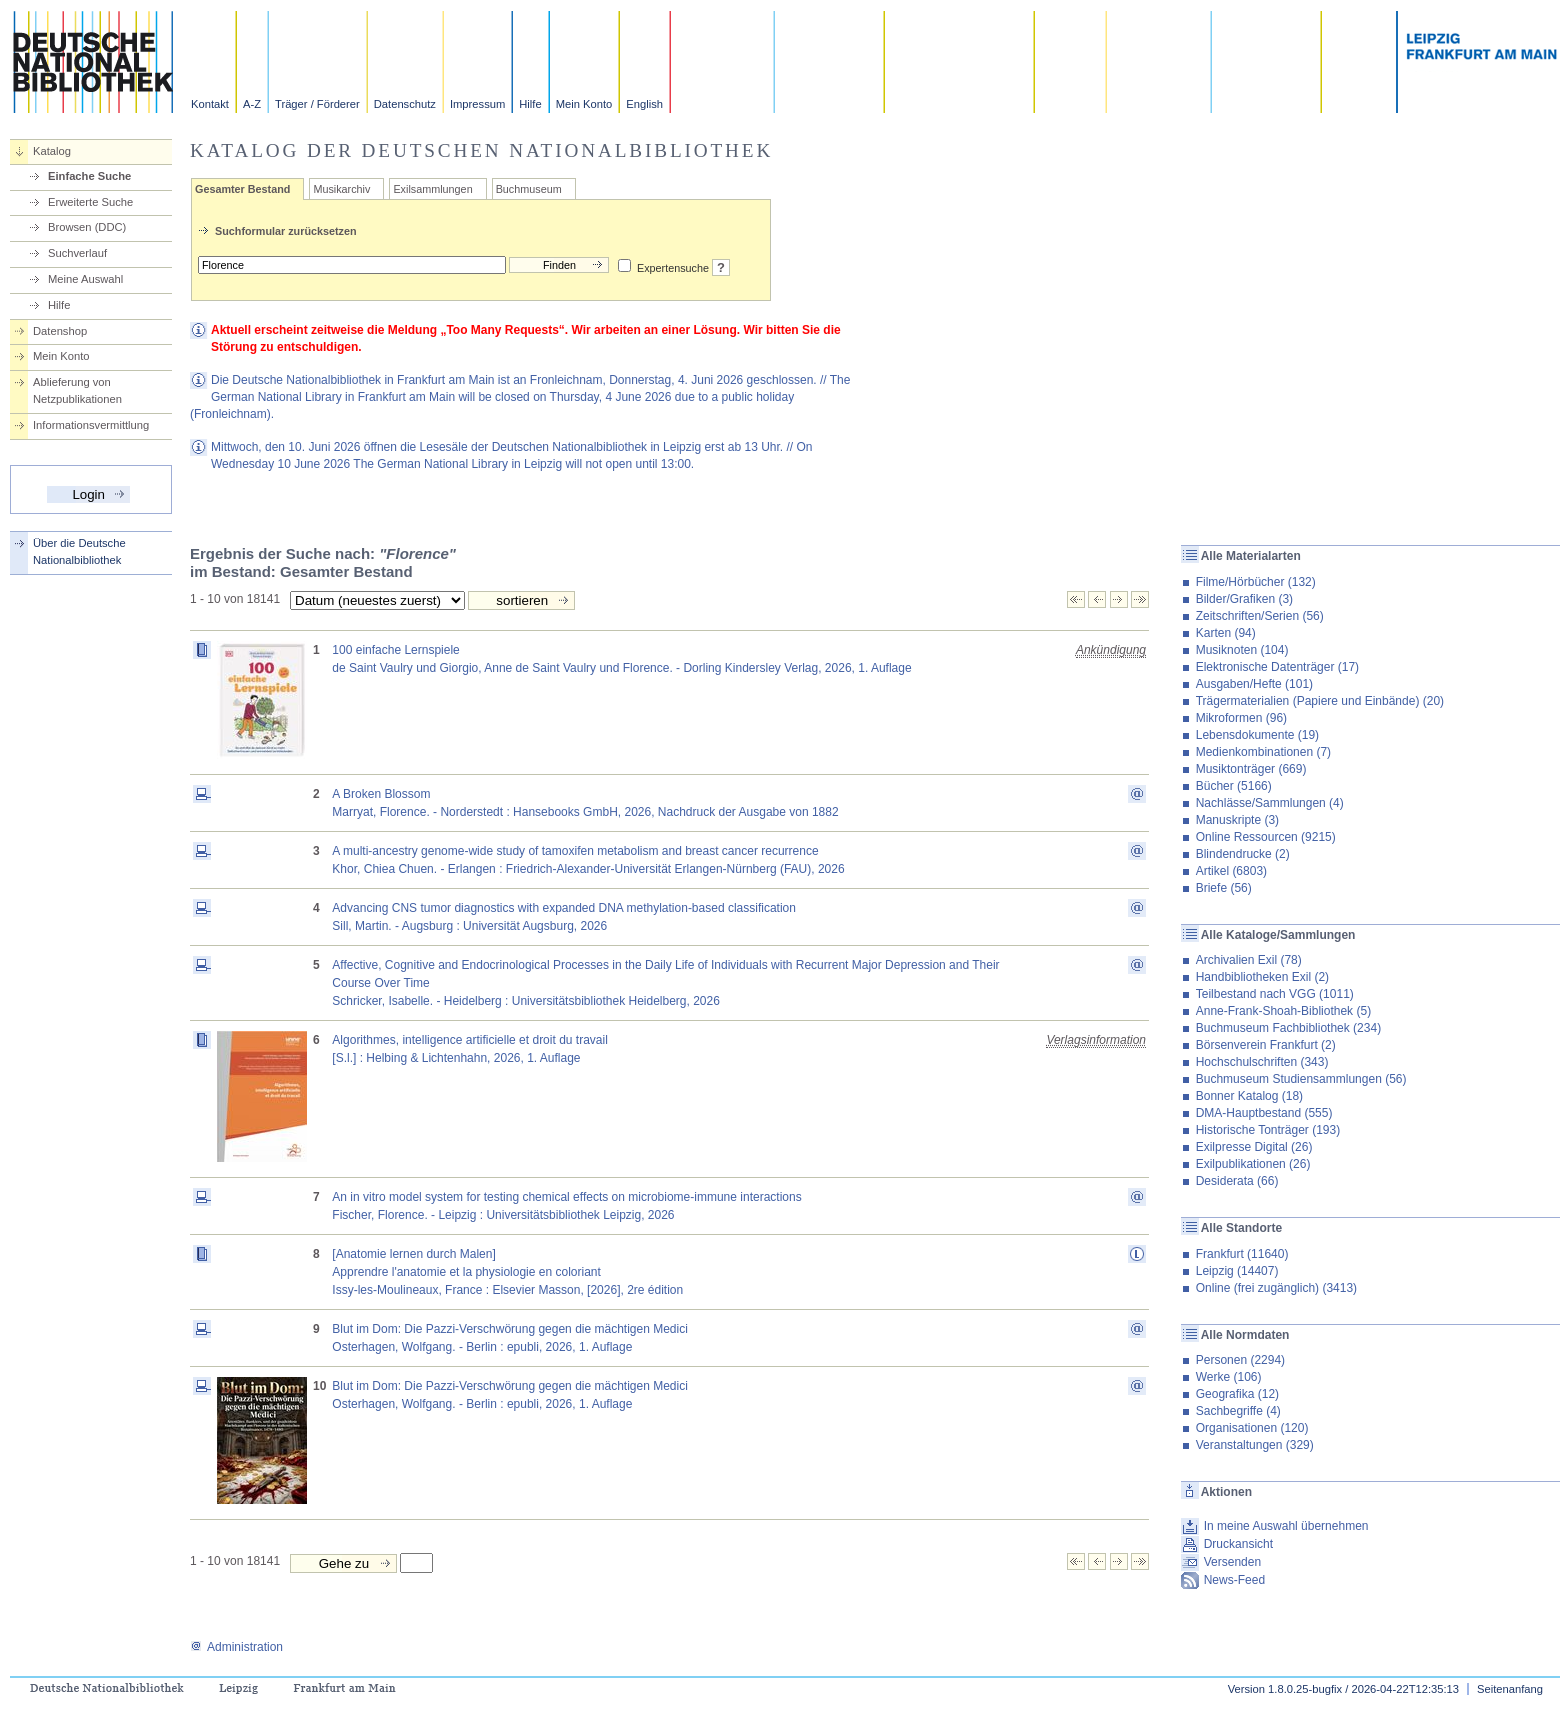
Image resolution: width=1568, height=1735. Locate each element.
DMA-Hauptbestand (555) (1264, 1113)
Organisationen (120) (1252, 1428)
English (644, 104)
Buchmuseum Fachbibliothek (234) (1288, 1028)
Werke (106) (1229, 1377)
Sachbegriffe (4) (1238, 1411)
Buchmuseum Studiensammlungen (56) (1301, 1079)
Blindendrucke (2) (1243, 854)
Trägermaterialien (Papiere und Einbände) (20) (1320, 701)
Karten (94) (1226, 633)
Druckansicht (1238, 1544)
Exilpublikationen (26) (1253, 1164)
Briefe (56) (1224, 888)
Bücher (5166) (1234, 786)
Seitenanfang (1510, 1689)
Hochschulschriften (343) (1262, 1062)
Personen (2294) (1240, 1360)
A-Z (252, 104)
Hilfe (530, 104)
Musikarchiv (341, 189)
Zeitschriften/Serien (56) (1260, 616)
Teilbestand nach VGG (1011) (1275, 994)
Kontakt (210, 104)
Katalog (52, 151)
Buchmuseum (529, 189)
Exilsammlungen (432, 189)
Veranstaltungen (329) (1255, 1445)
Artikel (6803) (1231, 871)
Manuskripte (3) (1237, 820)
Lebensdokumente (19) (1257, 735)
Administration (236, 1647)
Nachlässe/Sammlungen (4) (1270, 803)
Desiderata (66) (1237, 1181)
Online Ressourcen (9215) (1266, 837)
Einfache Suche (89, 176)
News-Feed (1234, 1580)
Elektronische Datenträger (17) (1277, 667)
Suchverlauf (77, 253)
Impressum (477, 104)
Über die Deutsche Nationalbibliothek (79, 551)
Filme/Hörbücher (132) (1256, 582)
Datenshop (60, 331)
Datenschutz (405, 104)
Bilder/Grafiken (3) (1244, 599)
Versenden (1232, 1562)
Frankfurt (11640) (1242, 1254)
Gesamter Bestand (242, 189)
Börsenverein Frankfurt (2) (1266, 1045)
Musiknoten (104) (1242, 650)
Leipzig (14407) (1237, 1271)
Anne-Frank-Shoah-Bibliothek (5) (1283, 1011)
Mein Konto (584, 104)
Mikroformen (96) (1241, 718)
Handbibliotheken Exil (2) (1262, 977)
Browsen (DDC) (87, 227)
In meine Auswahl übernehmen (1286, 1526)
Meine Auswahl (85, 279)
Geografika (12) (1237, 1394)
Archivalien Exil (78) (1249, 960)
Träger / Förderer (317, 104)
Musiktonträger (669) (1251, 769)
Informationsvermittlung (91, 425)
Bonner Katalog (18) (1249, 1096)
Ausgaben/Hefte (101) (1254, 684)
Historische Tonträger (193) (1268, 1130)
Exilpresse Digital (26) (1254, 1147)
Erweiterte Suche (90, 202)
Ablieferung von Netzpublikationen (77, 390)
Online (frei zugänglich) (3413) (1276, 1288)
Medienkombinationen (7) (1263, 752)
